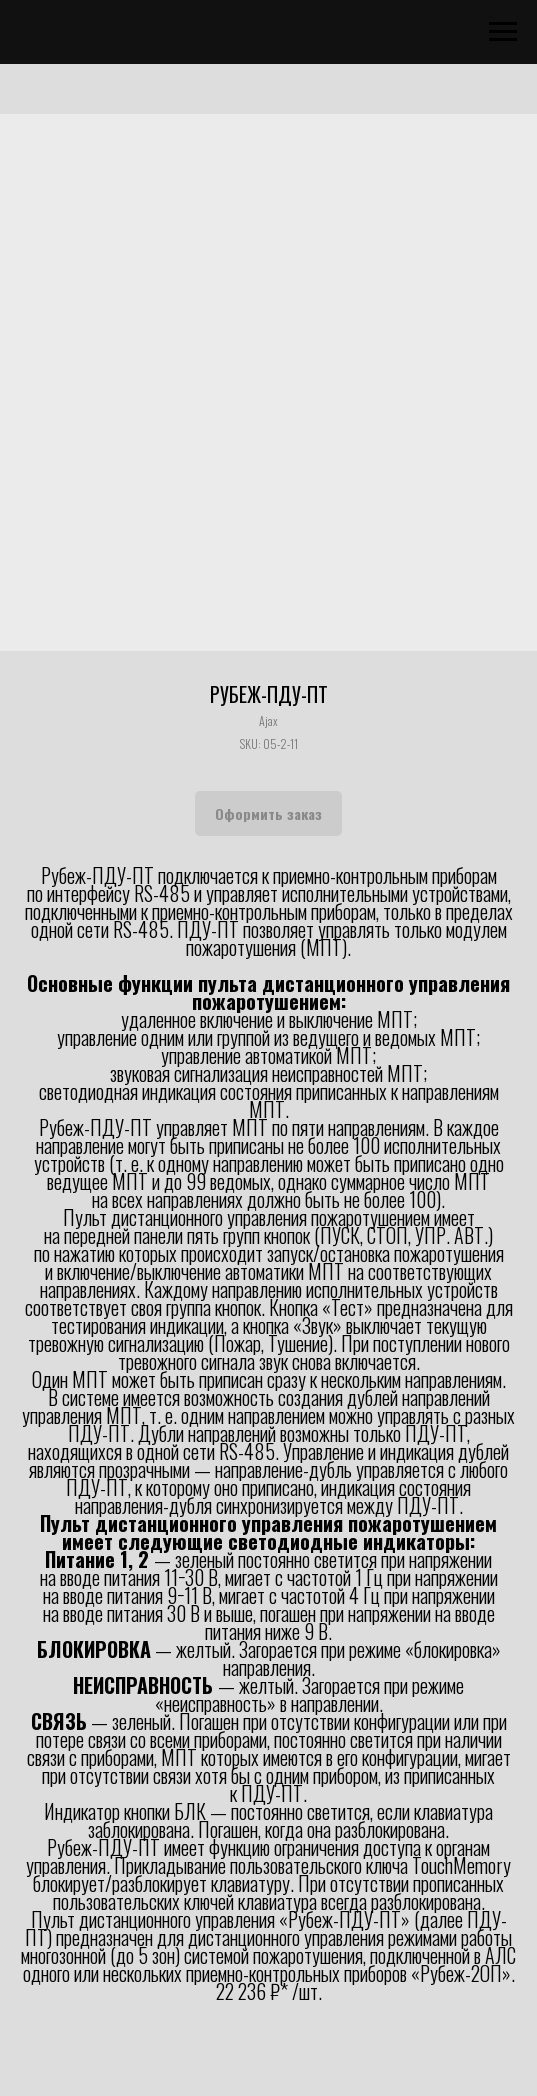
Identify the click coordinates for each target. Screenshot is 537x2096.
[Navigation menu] (503, 32)
